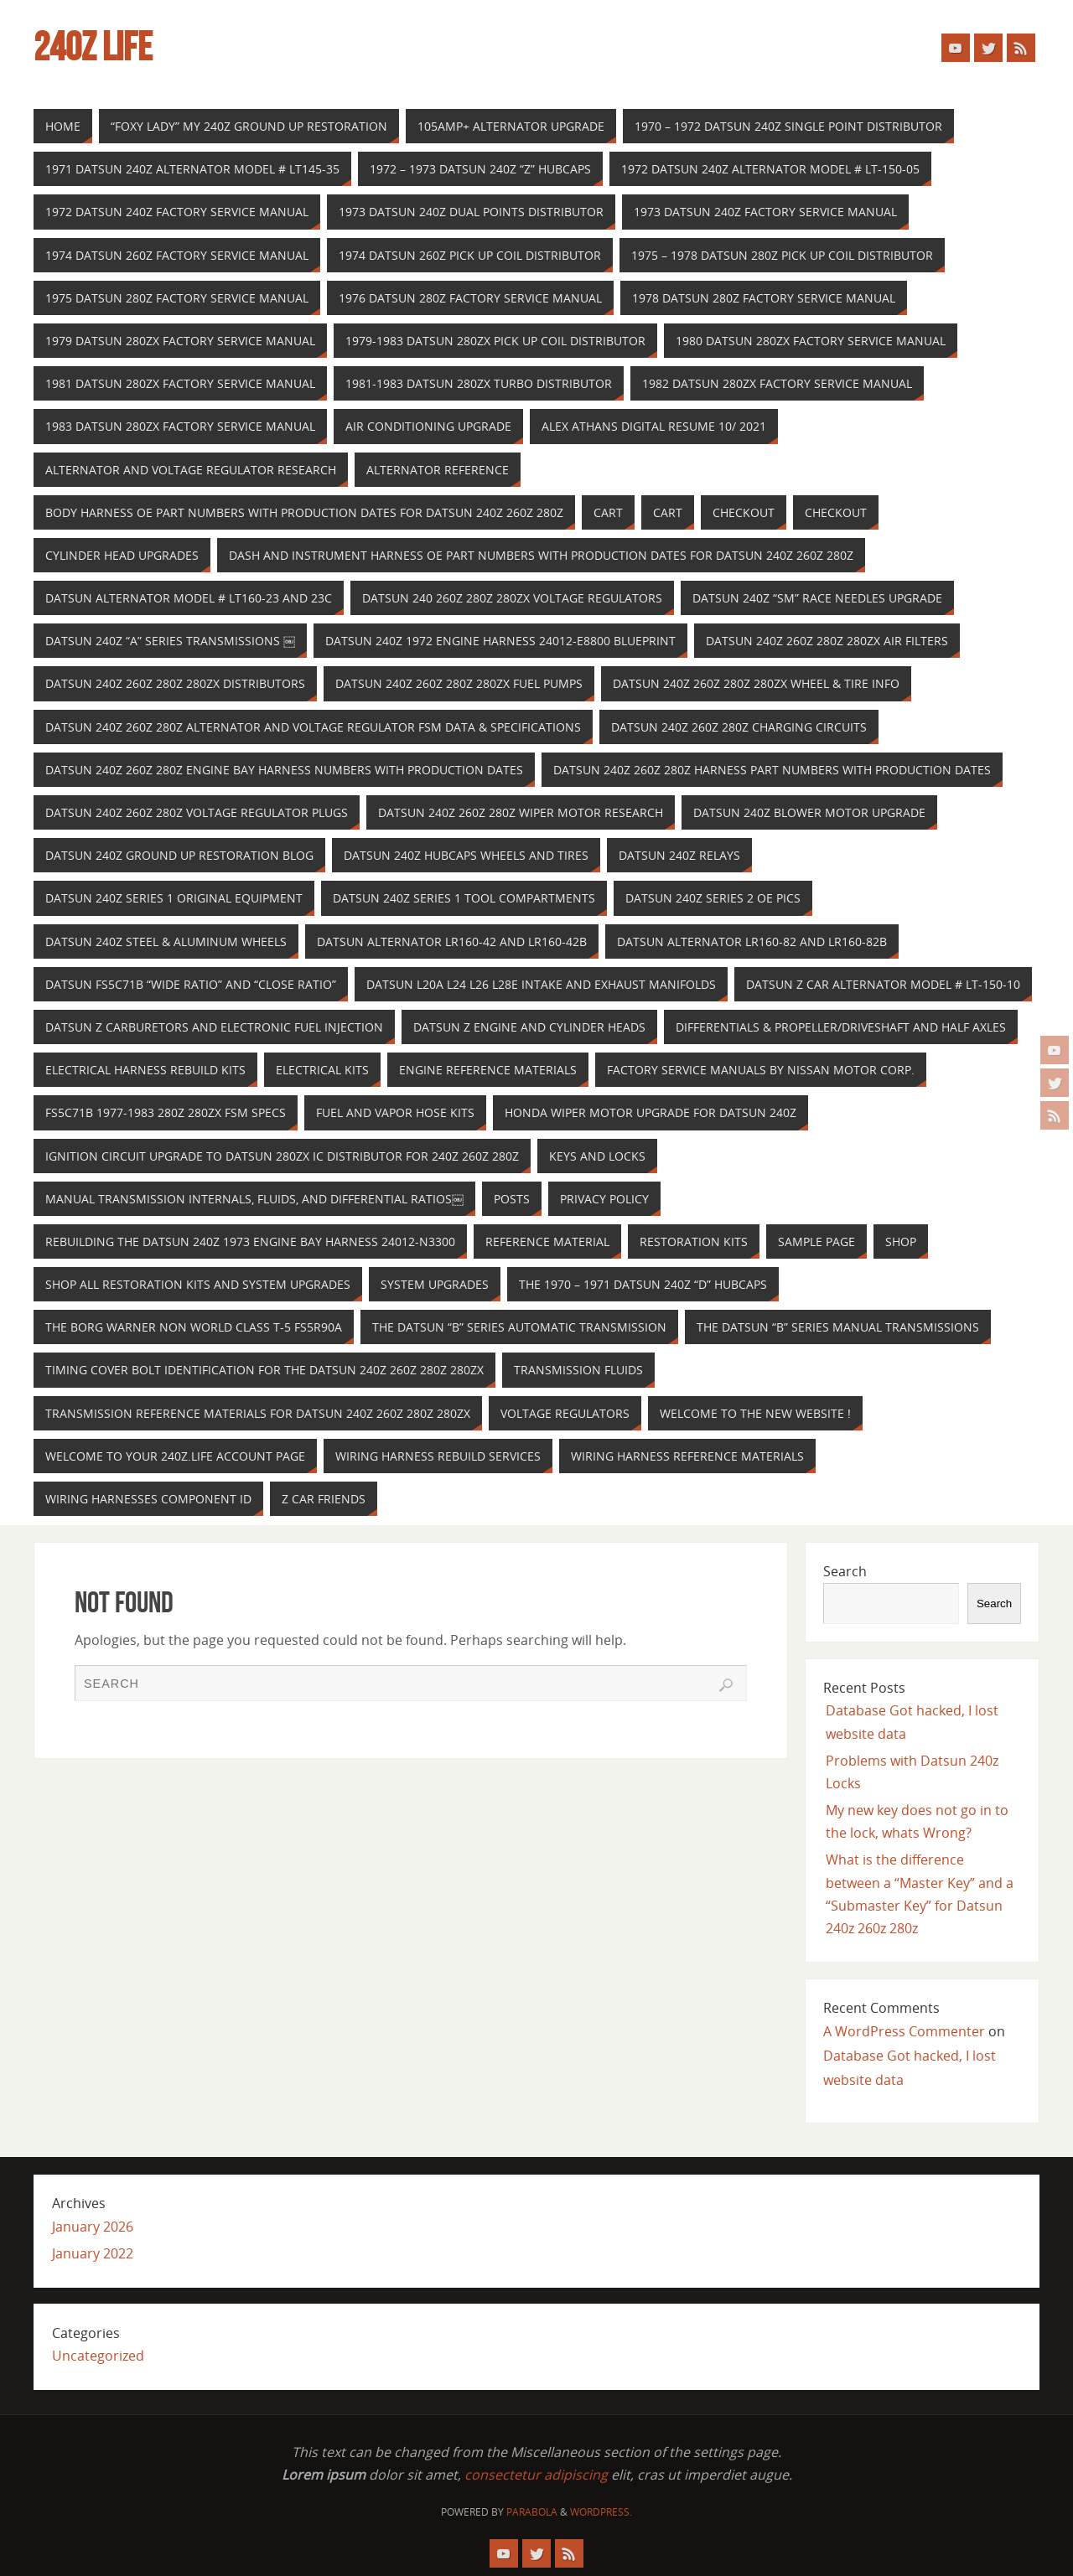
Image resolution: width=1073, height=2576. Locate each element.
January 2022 (92, 2253)
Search (845, 1571)
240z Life (93, 47)
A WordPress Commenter (904, 2031)
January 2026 (92, 2226)
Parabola (531, 2512)
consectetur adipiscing (536, 2474)
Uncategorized (98, 2355)
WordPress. (601, 2512)
